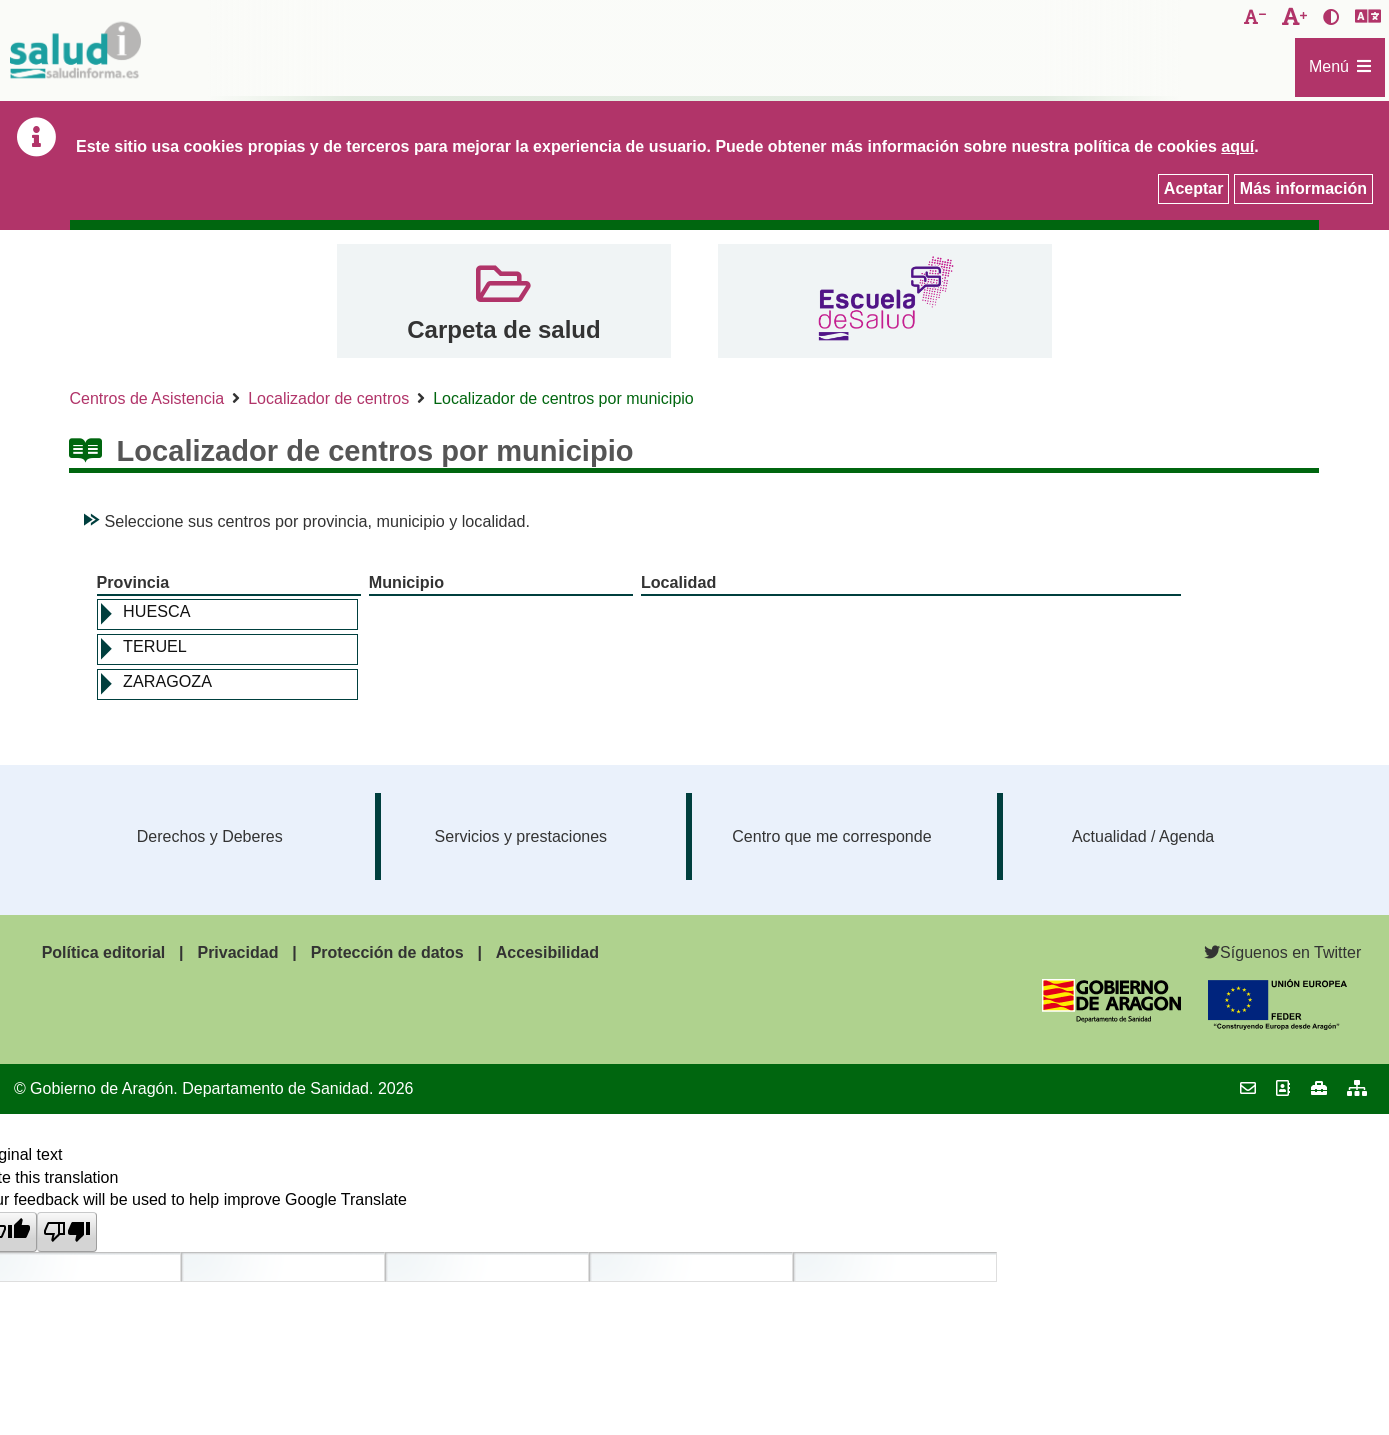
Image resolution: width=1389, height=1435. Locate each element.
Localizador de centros (328, 398)
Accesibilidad (547, 952)
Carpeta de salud (503, 329)
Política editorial (104, 952)
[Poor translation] (67, 1232)
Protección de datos (387, 952)
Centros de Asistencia (146, 398)
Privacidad (237, 952)
